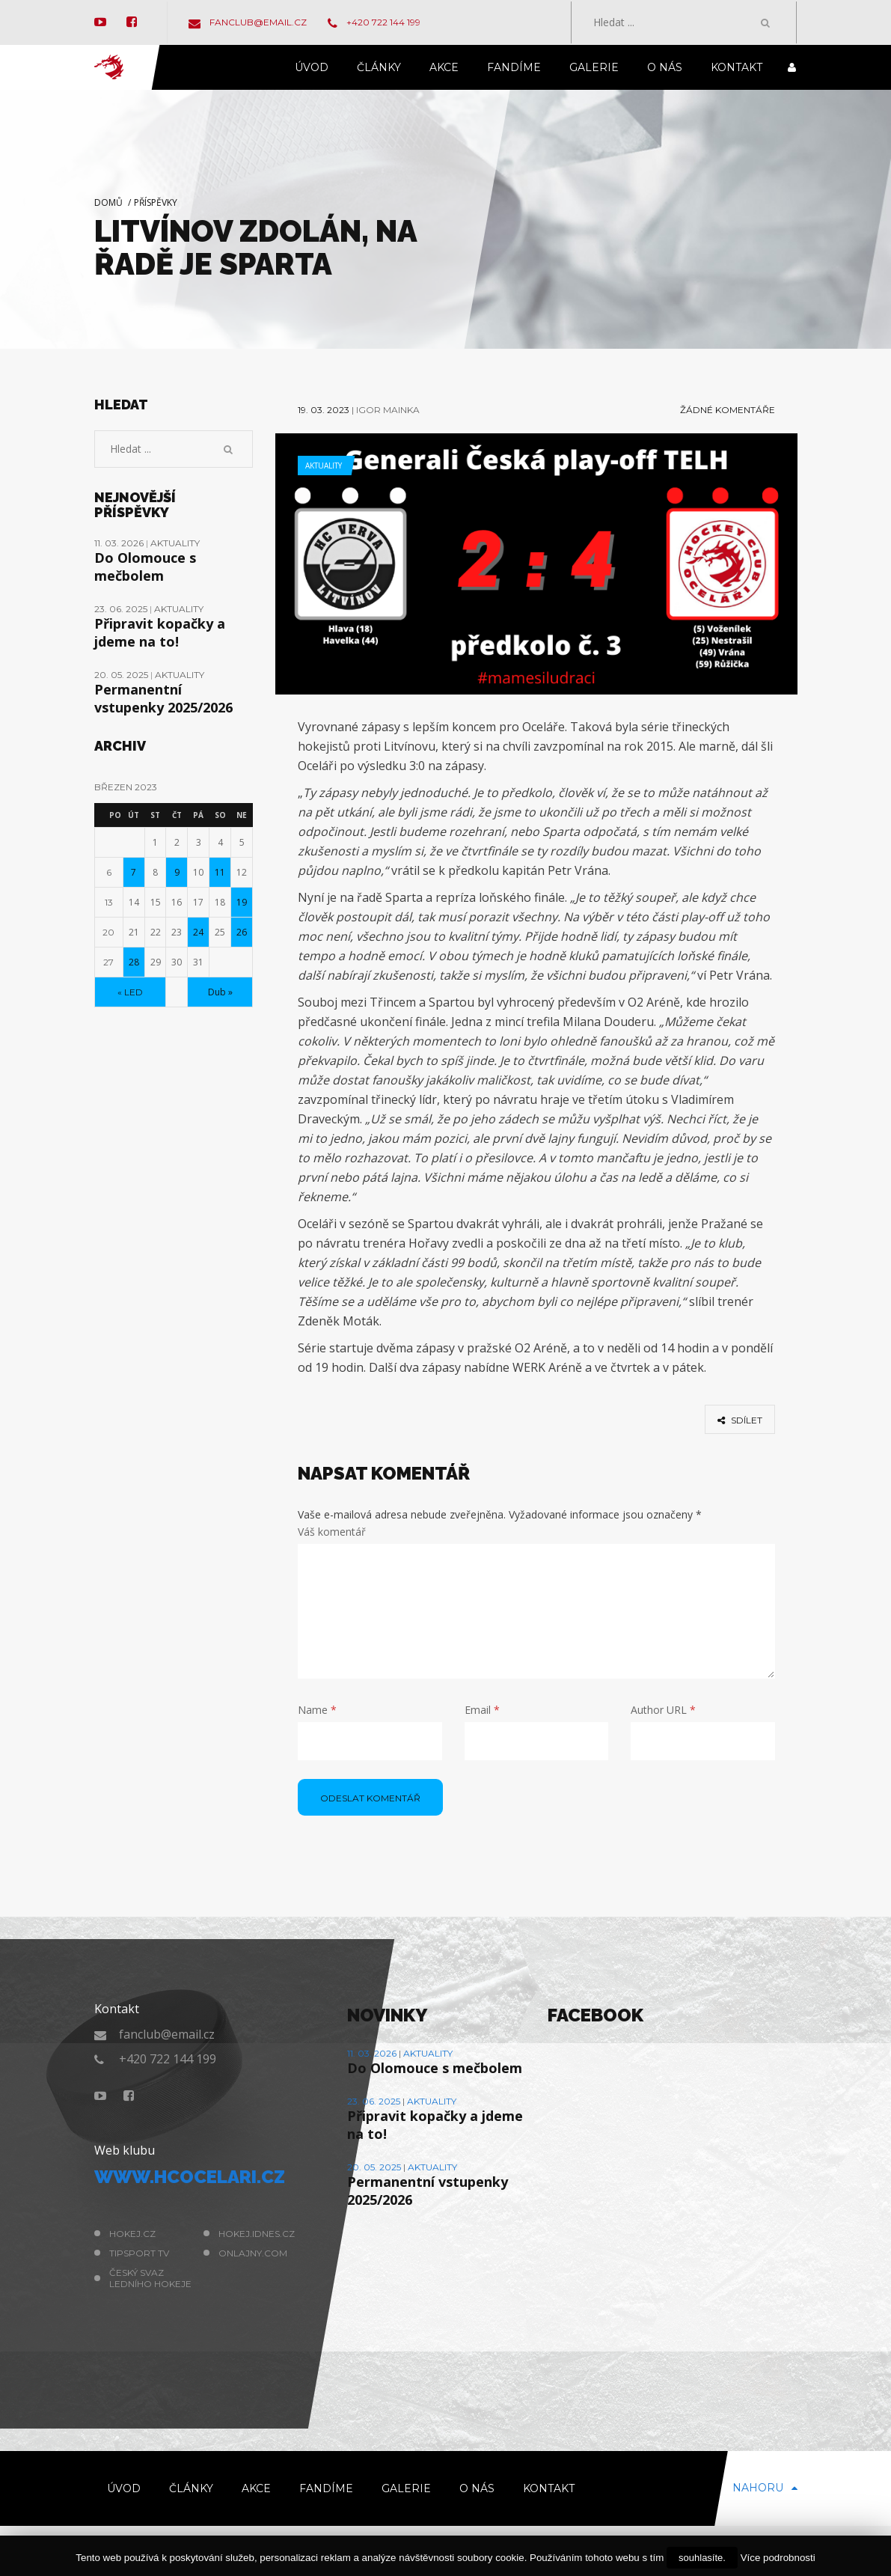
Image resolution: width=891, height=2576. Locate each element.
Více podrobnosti (778, 2557)
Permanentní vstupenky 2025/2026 (163, 698)
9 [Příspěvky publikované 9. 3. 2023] (177, 872)
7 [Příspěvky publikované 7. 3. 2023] (133, 872)
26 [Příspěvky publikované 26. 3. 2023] (241, 932)
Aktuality (323, 465)
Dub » (220, 992)
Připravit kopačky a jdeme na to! (159, 632)
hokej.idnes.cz (256, 2233)
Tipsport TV (139, 2253)
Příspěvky (155, 202)
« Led (130, 992)
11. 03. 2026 (120, 543)
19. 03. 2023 (323, 409)
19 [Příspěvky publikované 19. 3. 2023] (241, 902)
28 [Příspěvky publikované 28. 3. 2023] (134, 962)
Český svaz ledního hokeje (150, 2278)
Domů (108, 202)
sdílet (739, 1420)
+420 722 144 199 (374, 22)
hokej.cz (132, 2233)
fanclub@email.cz (248, 22)
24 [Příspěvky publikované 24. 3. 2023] (198, 932)
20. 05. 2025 (122, 674)
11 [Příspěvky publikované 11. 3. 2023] (220, 872)
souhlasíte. (702, 2557)
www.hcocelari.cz (189, 2177)
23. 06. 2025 (122, 608)
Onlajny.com (252, 2253)
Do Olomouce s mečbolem (145, 567)
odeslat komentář (370, 1798)
